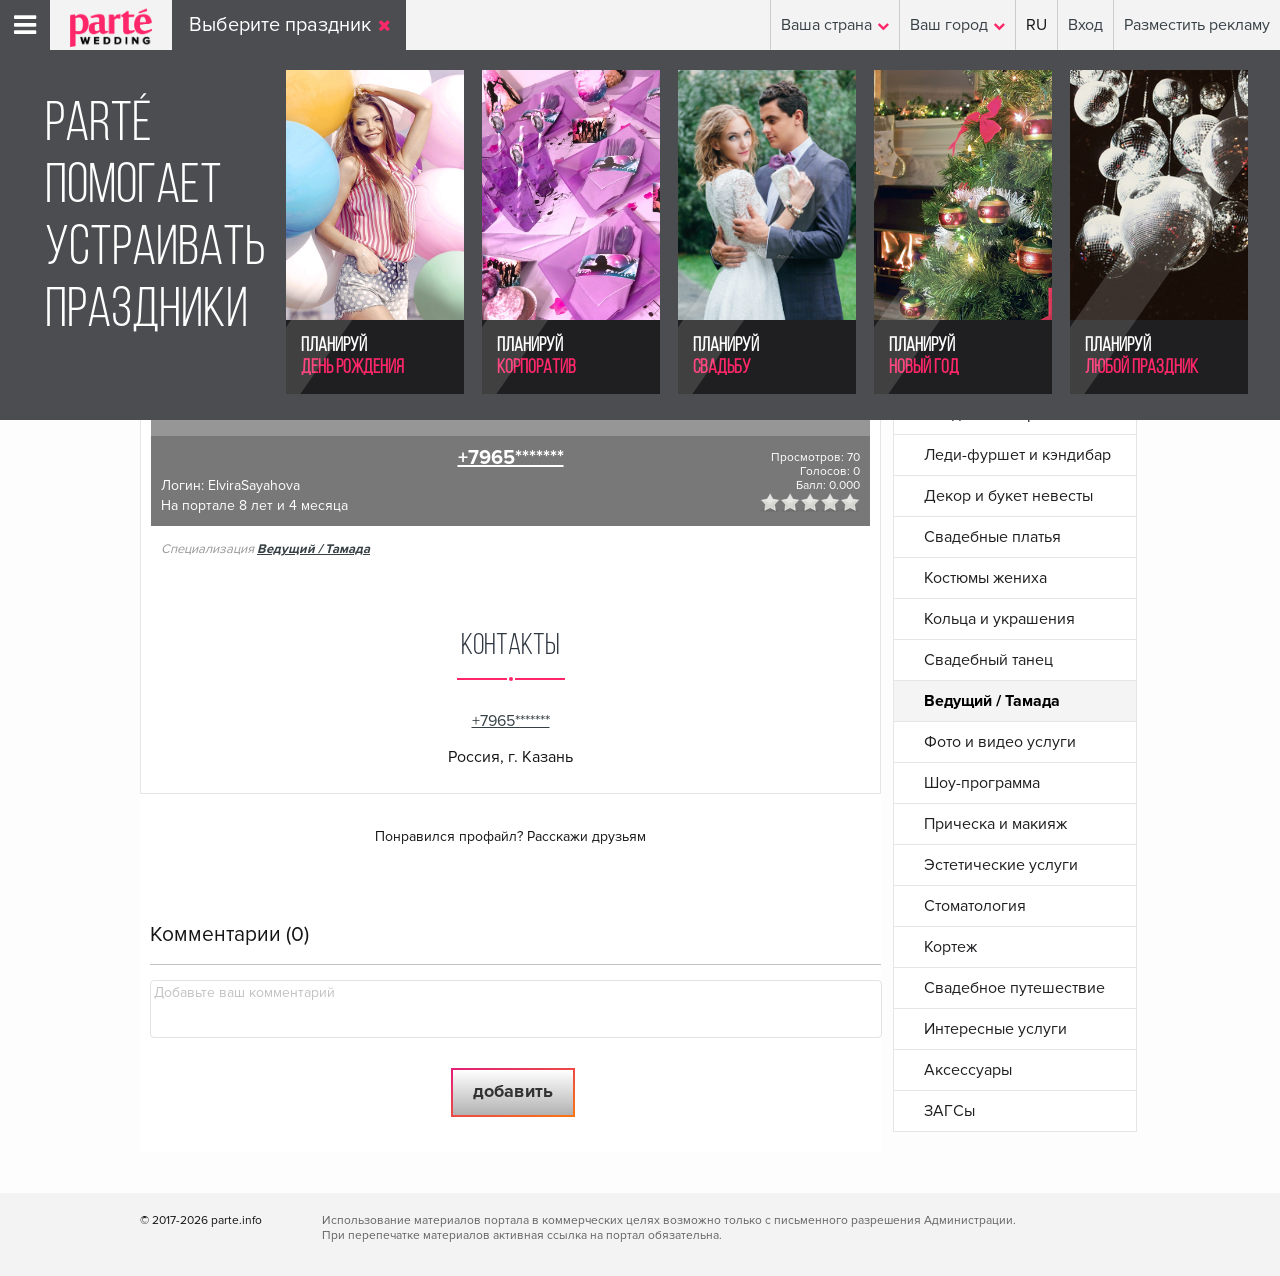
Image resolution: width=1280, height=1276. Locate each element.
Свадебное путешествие (1014, 988)
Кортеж (950, 947)
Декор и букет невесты (1008, 496)
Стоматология (975, 906)
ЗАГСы (949, 1111)
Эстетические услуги (1001, 865)
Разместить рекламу (1197, 25)
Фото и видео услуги (1000, 742)
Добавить (513, 1091)
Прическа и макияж (995, 824)
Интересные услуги (995, 1029)
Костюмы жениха (985, 578)
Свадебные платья (992, 537)
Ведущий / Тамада (313, 549)
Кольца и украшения (999, 619)
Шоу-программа (982, 783)
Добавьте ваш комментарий (244, 992)
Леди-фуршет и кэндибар (1017, 455)
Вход (1085, 25)
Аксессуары (968, 1070)
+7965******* (511, 458)
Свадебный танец (988, 660)
